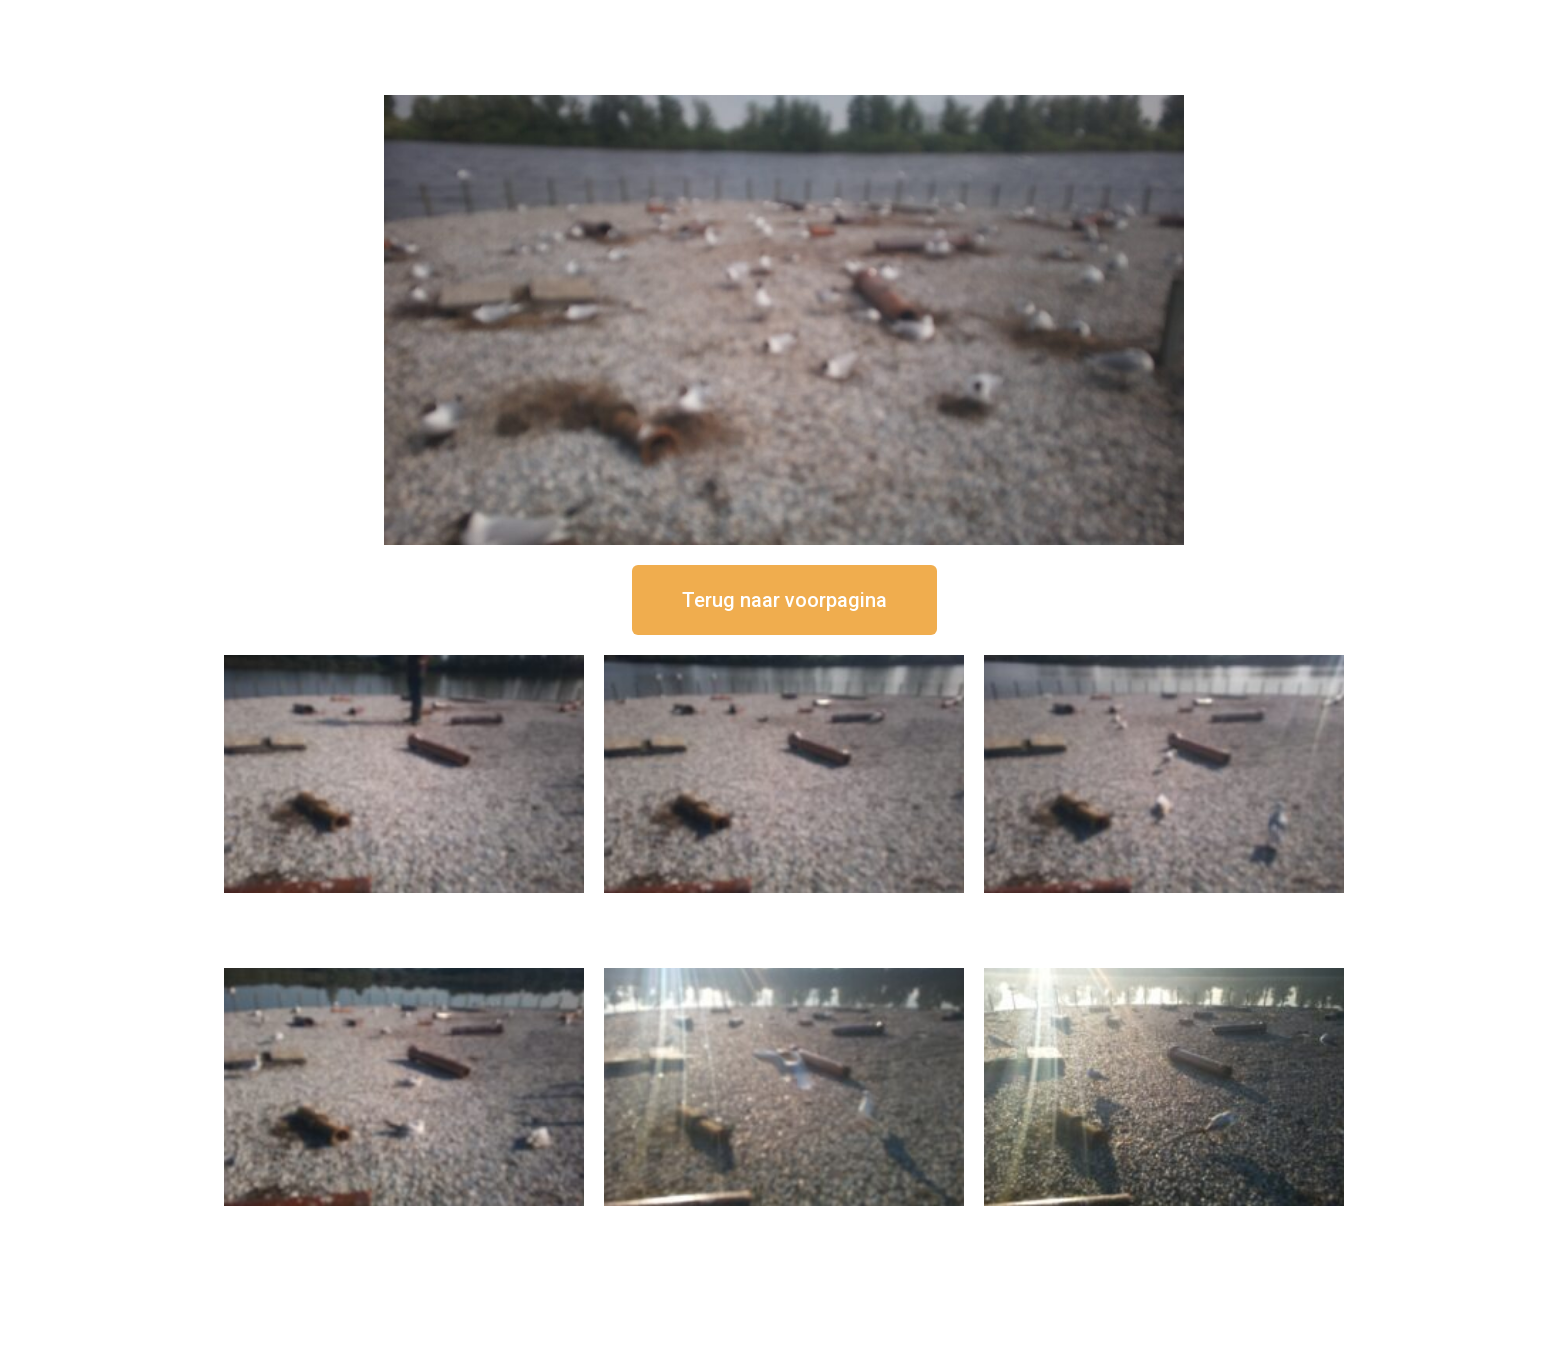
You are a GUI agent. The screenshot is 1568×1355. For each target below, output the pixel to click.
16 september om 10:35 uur (404, 1222)
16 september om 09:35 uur (784, 1222)
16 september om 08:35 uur (1164, 1222)
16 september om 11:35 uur (1164, 909)
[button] (784, 600)
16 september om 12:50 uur (404, 909)
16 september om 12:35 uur (784, 909)
